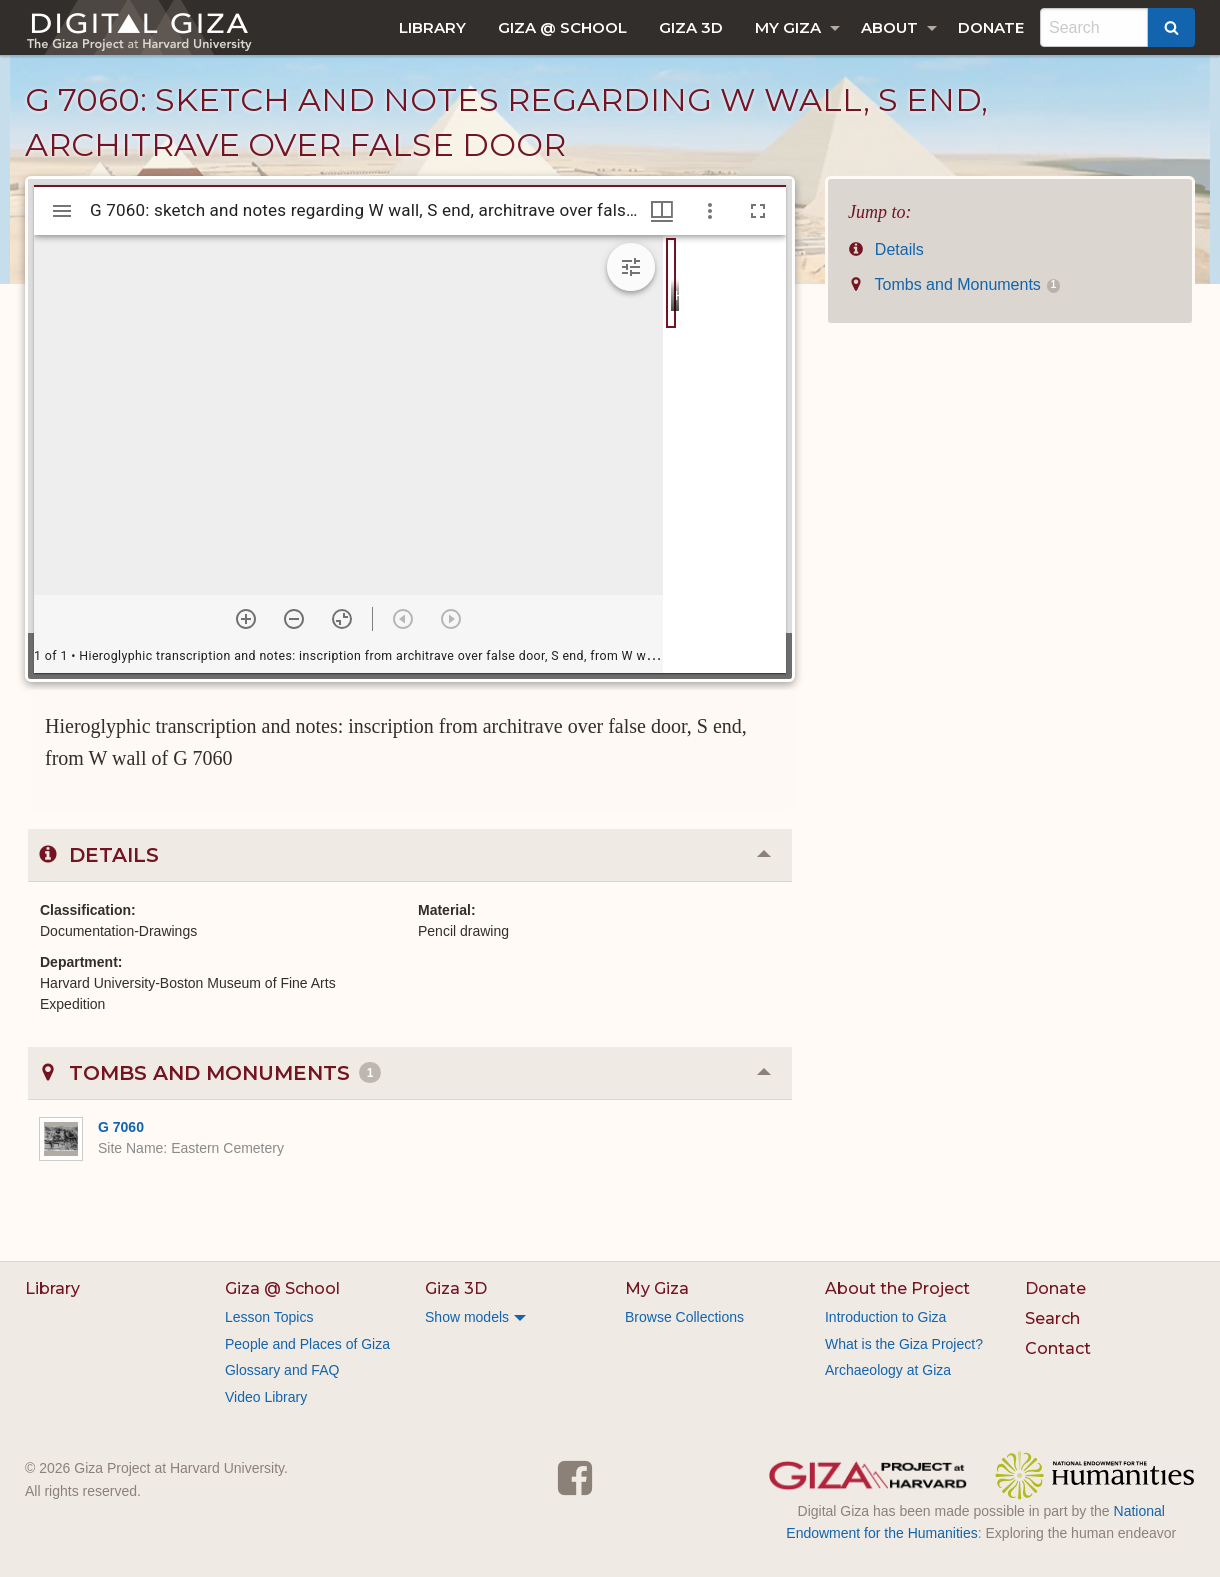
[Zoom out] (294, 619)
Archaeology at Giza (888, 1370)
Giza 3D (691, 27)
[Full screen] (758, 211)
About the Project (897, 1288)
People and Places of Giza (307, 1344)
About (889, 27)
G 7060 (121, 1127)
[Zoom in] (246, 619)
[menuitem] (432, 27)
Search (1052, 1318)
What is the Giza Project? (904, 1344)
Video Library (266, 1397)
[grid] (724, 454)
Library (432, 27)
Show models (467, 1317)
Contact (1058, 1348)
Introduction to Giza (885, 1317)
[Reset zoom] (342, 619)
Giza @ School (562, 27)
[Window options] (710, 211)
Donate (991, 27)
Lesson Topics (269, 1317)
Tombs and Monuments (954, 284)
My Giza (788, 27)
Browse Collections (684, 1317)
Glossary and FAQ (282, 1370)
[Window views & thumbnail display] (662, 211)
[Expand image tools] (631, 267)
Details (886, 249)
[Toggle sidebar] (62, 211)
